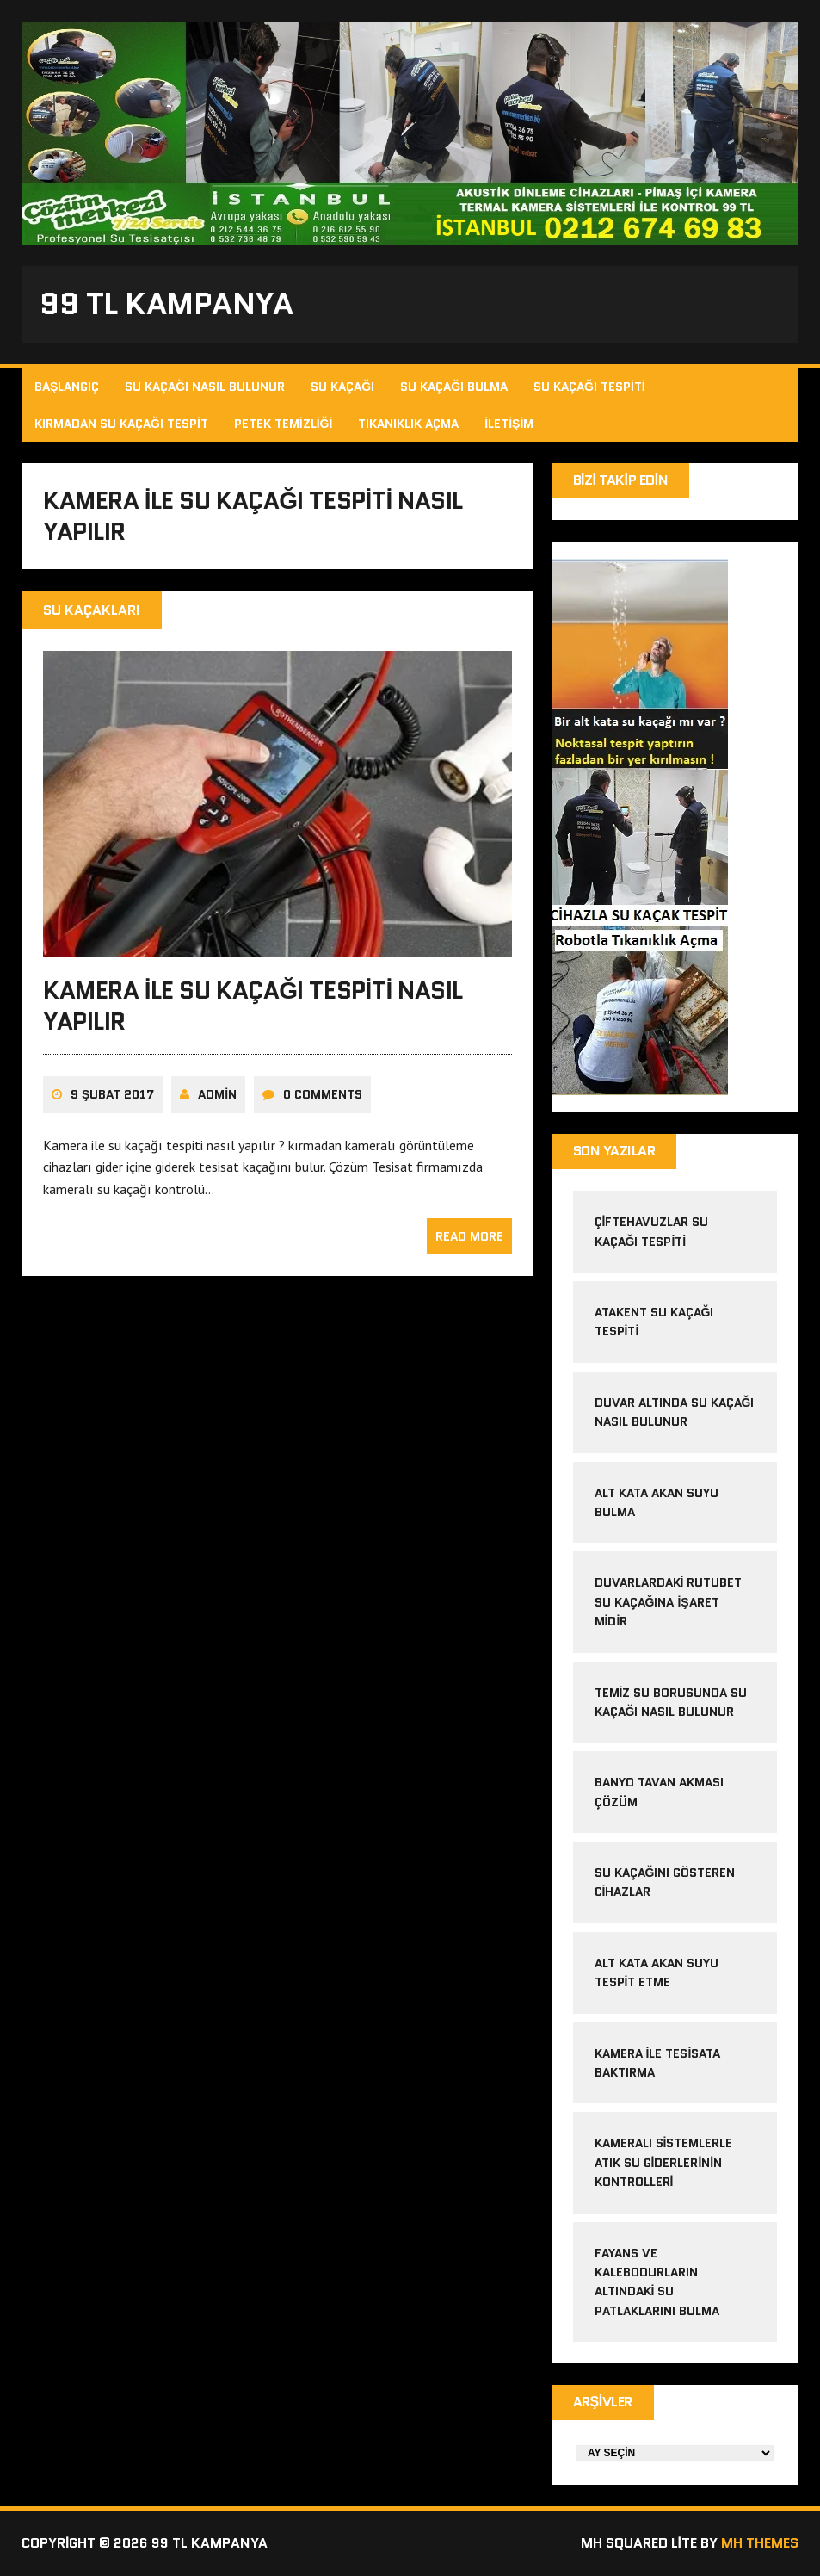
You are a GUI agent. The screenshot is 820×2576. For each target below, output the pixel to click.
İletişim (508, 423)
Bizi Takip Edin (621, 480)
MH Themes (759, 2543)
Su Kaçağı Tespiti (589, 386)
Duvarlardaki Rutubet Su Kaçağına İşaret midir (669, 1602)
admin (217, 1094)
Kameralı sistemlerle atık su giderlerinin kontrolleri (664, 2162)
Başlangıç (66, 386)
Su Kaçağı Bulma (454, 386)
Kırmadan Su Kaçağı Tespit (121, 423)
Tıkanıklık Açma (408, 423)
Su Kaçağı (342, 386)
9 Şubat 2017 (112, 1094)
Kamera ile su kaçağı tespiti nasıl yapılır (253, 1005)
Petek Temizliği (283, 423)
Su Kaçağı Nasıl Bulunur (205, 386)
